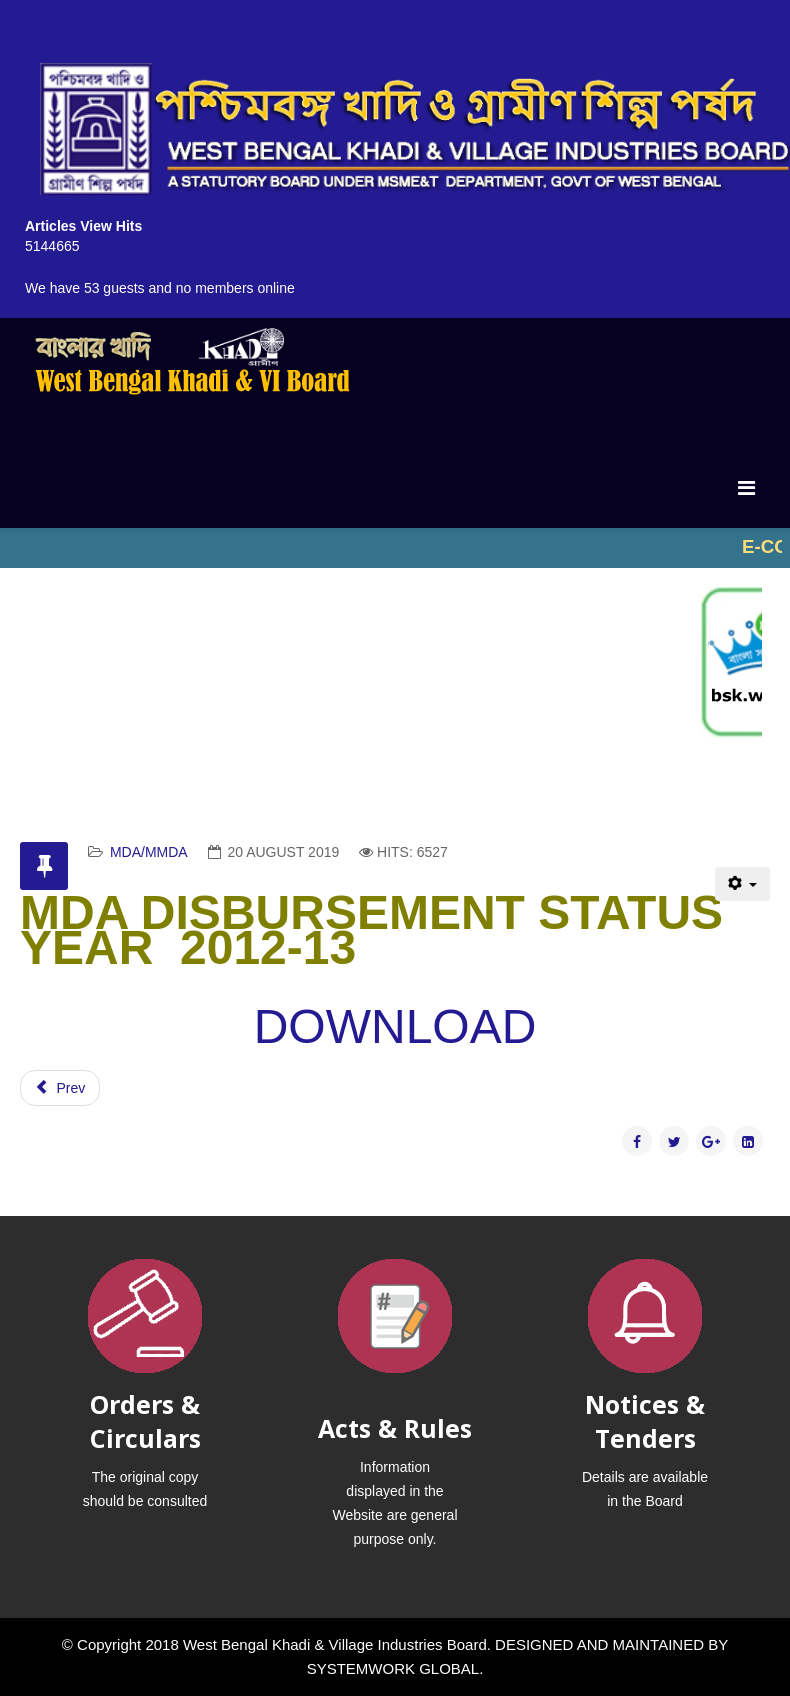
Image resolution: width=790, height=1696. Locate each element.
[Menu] (746, 488)
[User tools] (742, 884)
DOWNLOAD (395, 1026)
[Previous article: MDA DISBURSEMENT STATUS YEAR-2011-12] (60, 1088)
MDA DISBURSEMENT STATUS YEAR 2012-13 (371, 930)
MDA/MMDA (149, 852)
